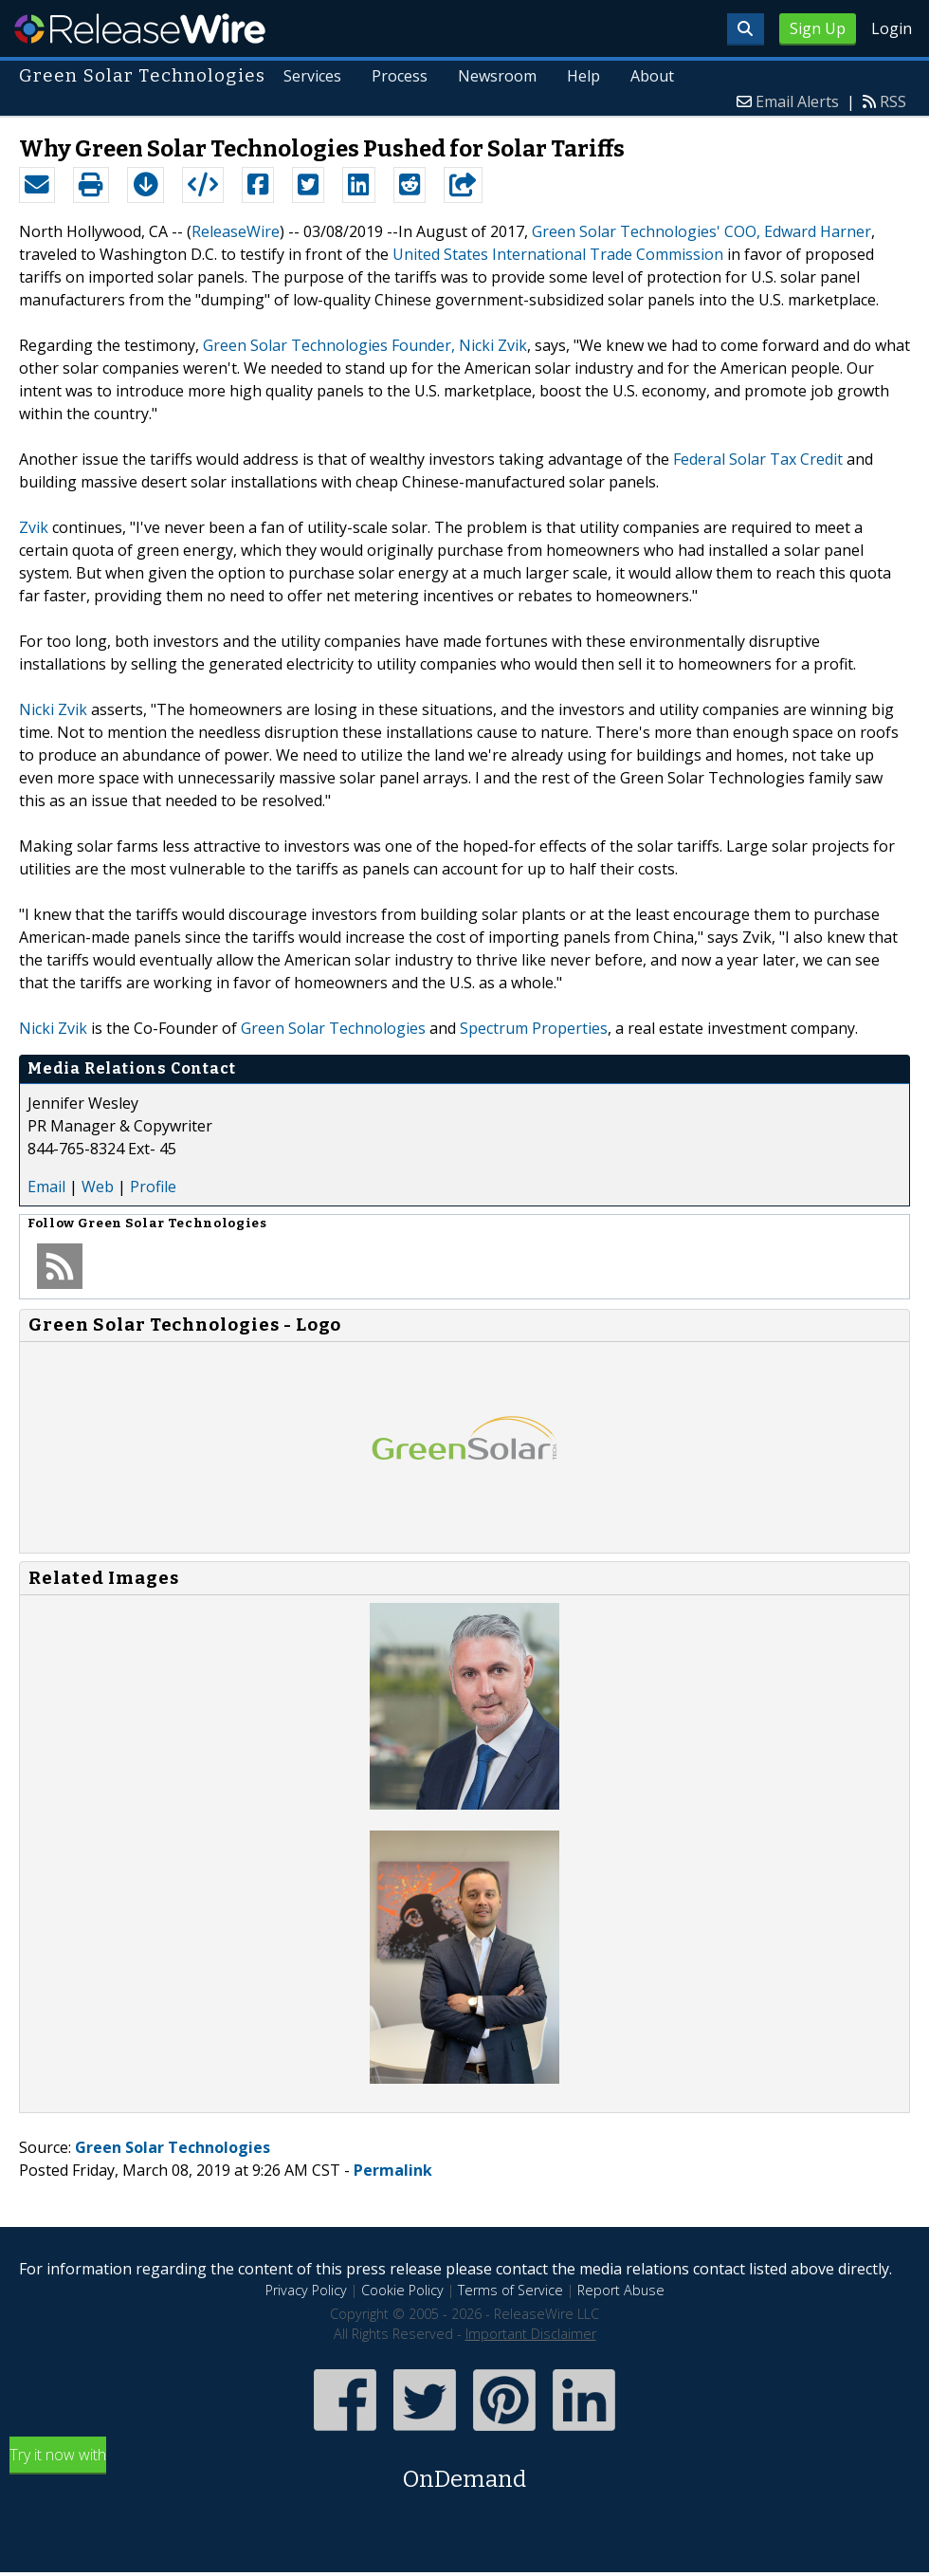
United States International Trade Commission (557, 254)
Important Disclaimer (530, 2334)
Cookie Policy (402, 2290)
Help (583, 75)
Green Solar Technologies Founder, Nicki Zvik (365, 345)
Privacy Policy (306, 2290)
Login (891, 28)
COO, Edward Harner (797, 231)
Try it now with (464, 2470)
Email (46, 1186)
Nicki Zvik (53, 709)
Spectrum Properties (534, 1028)
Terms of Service (510, 2290)
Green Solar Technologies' (626, 231)
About (652, 75)
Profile (153, 1186)
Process (400, 75)
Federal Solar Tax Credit (758, 459)
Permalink (393, 2170)
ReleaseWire (139, 28)
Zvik (33, 527)
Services (312, 75)
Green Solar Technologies (333, 1028)
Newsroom (497, 75)
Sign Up (818, 28)
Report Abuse (621, 2290)
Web (98, 1186)
